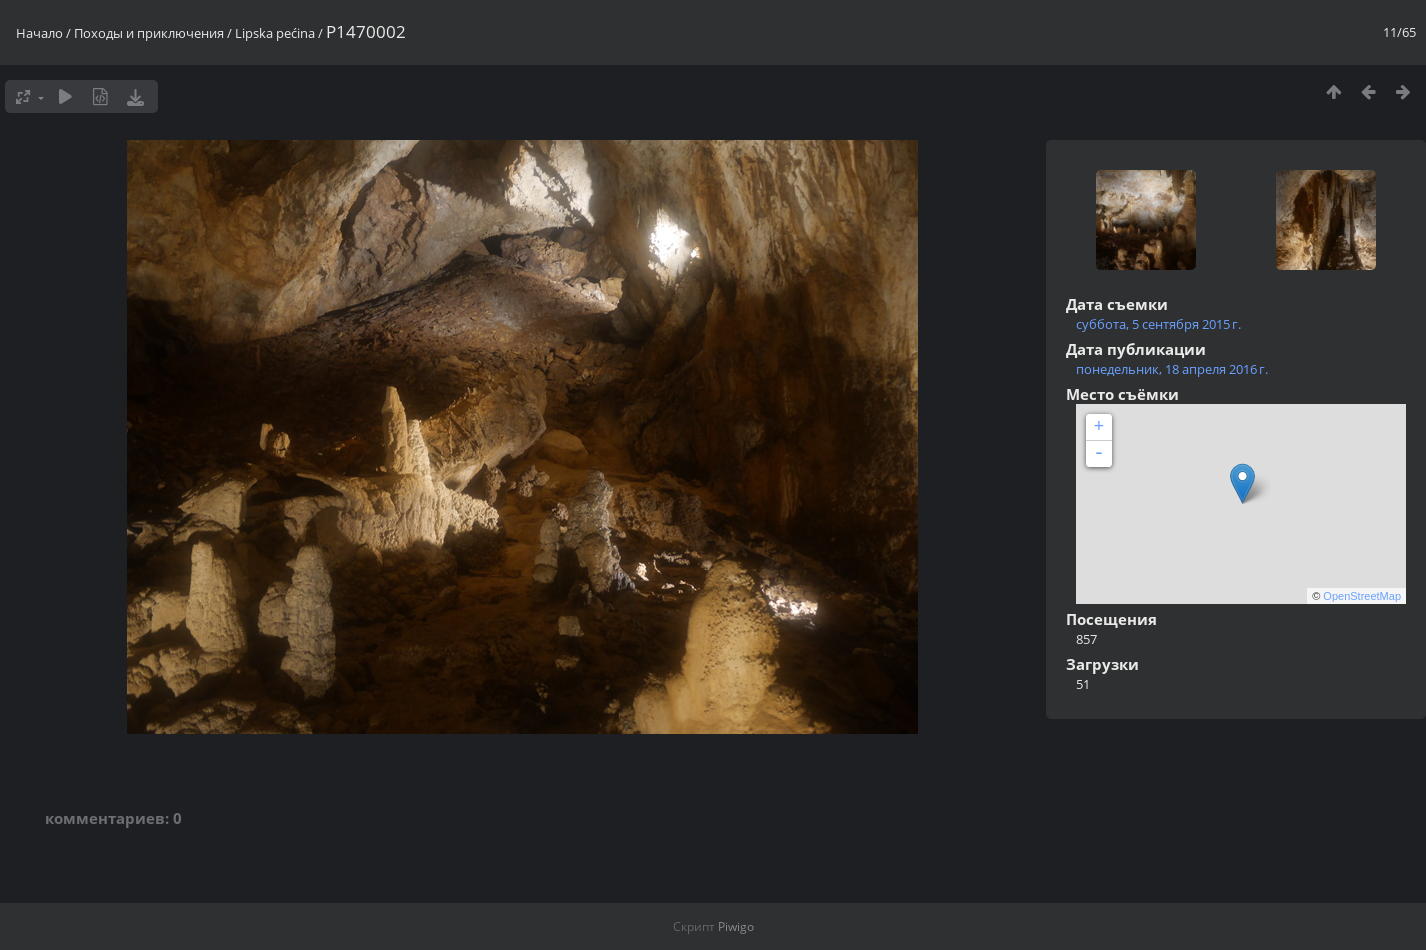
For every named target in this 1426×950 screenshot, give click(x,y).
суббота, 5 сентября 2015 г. (1158, 324)
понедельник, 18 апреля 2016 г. (1172, 369)
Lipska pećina (275, 33)
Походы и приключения (149, 33)
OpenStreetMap (1362, 596)
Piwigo (736, 926)
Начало (39, 33)
